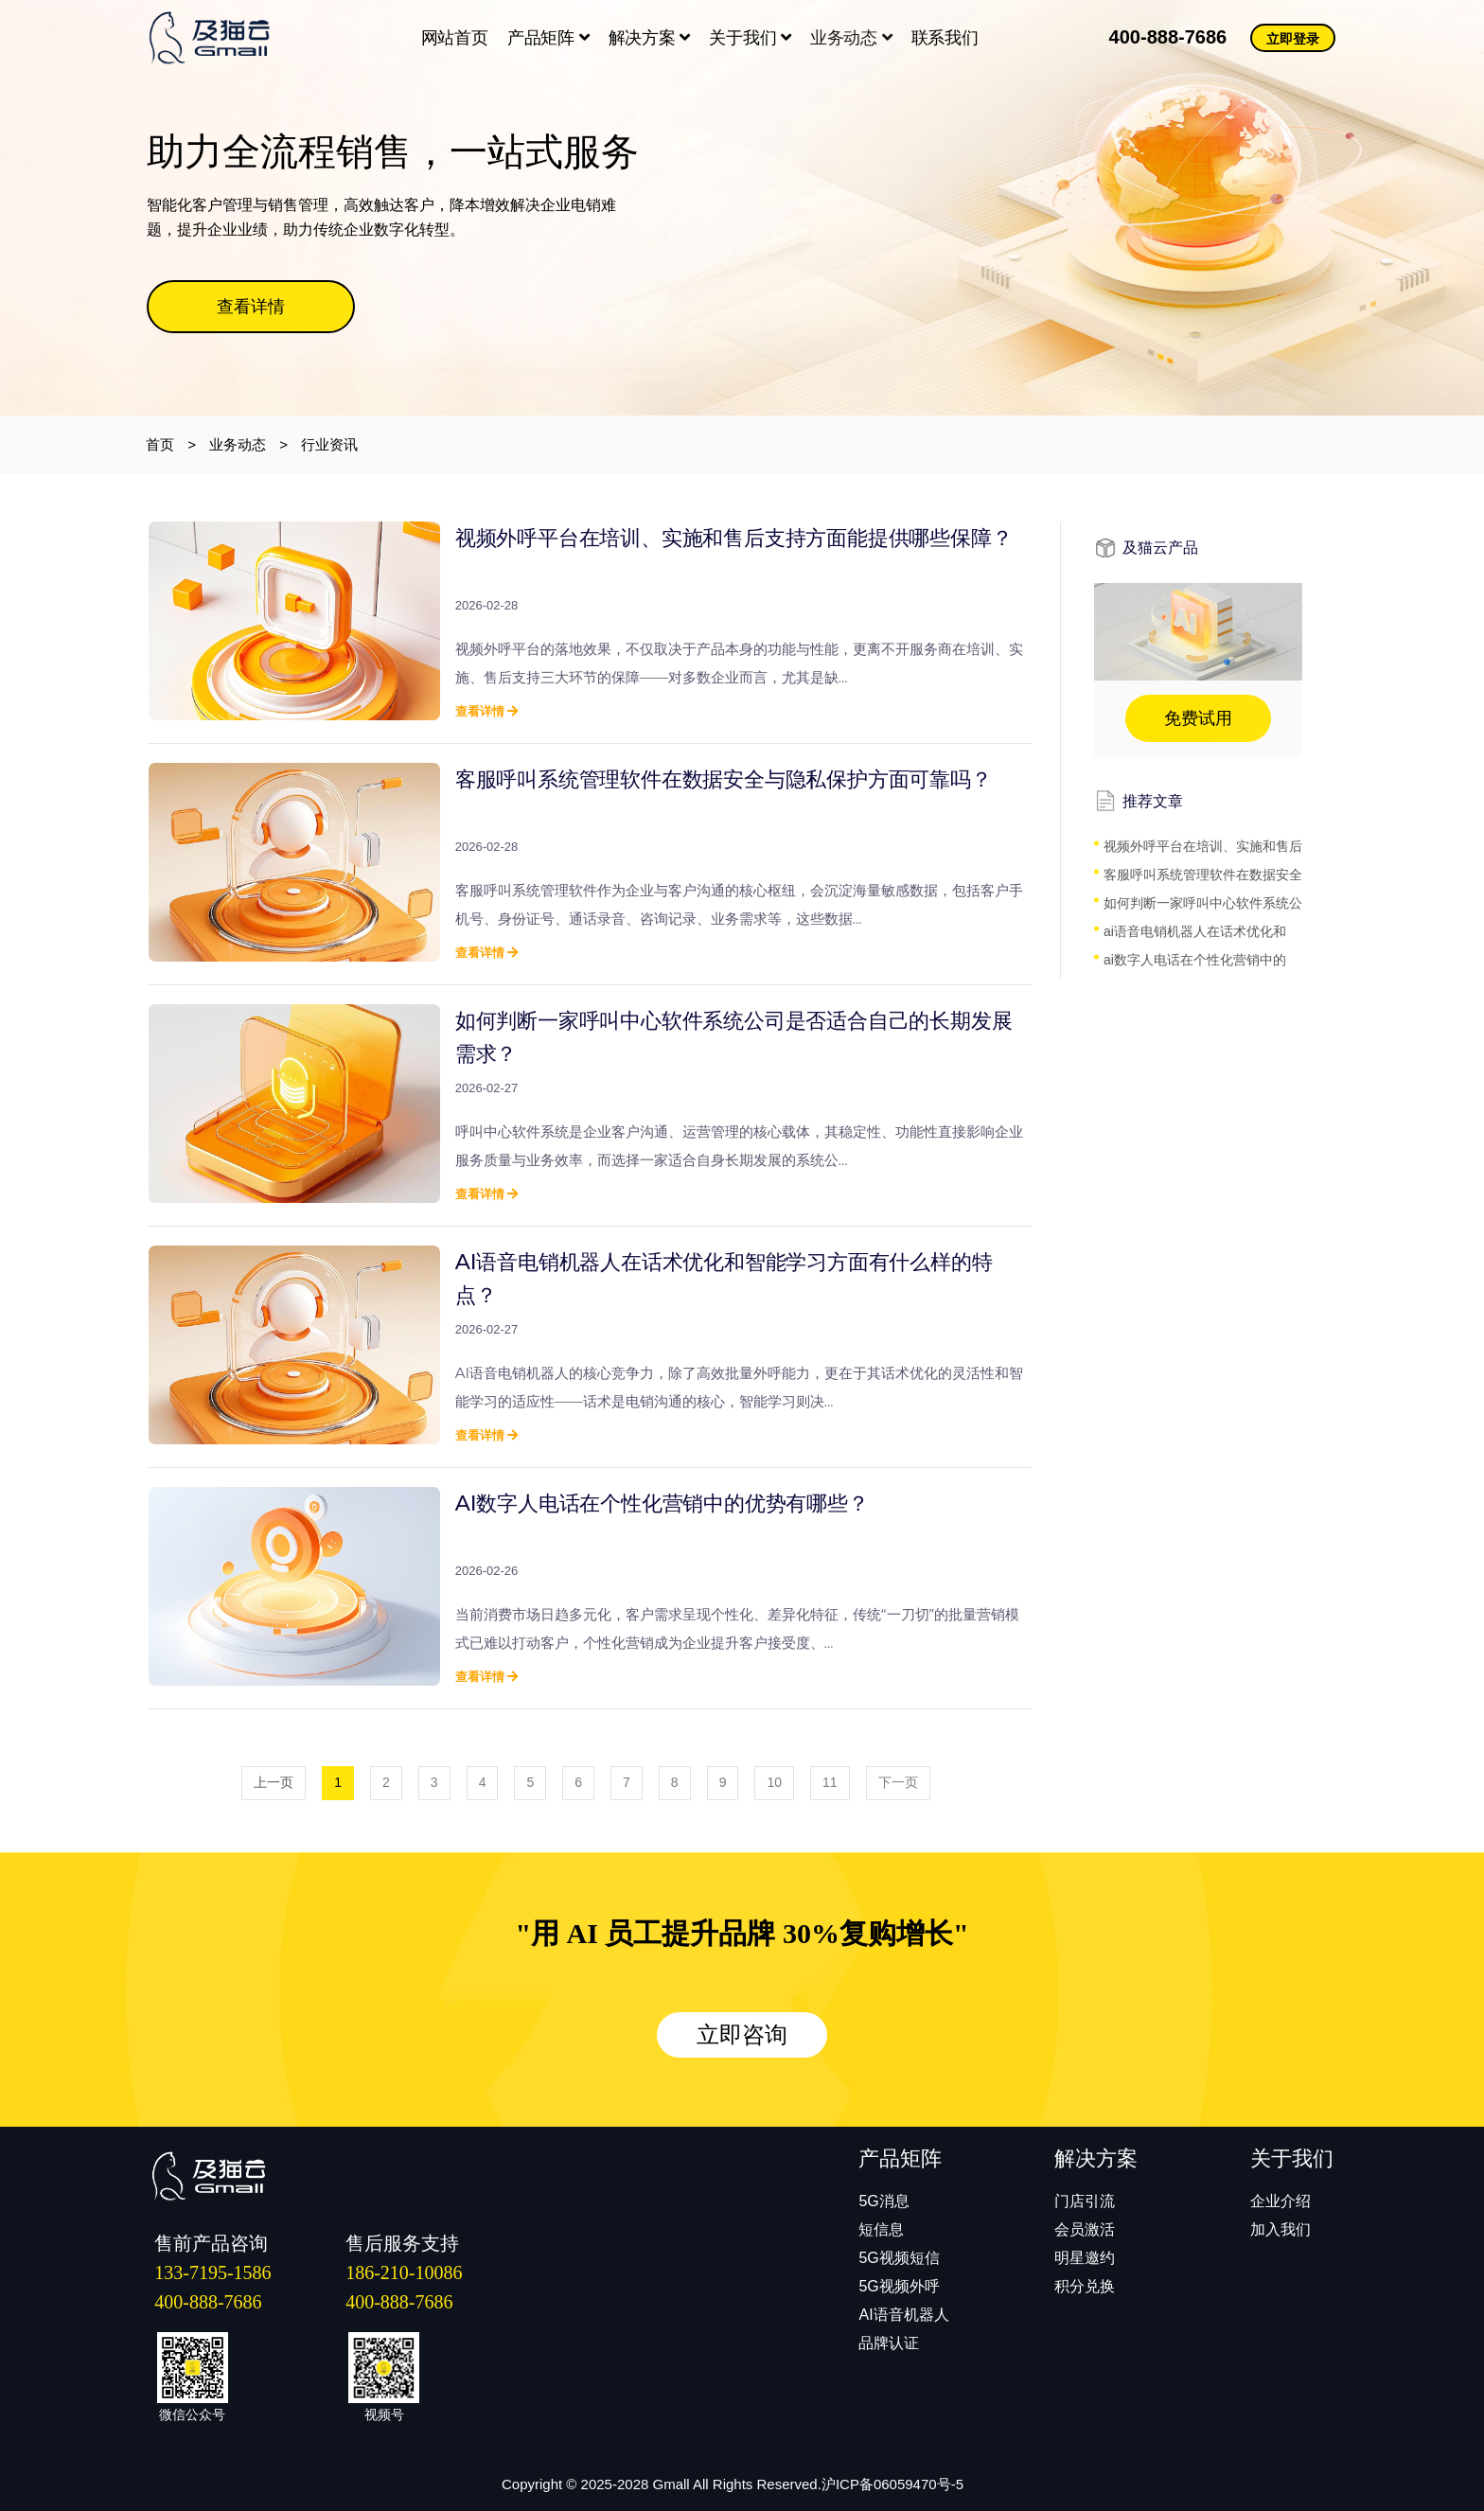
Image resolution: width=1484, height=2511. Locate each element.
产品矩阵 (548, 37)
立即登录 (1292, 38)
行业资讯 (329, 444)
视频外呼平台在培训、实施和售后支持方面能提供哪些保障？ (734, 538)
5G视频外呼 (898, 2286)
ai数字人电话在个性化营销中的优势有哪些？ (662, 1503)
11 (830, 1782)
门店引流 (1084, 2201)
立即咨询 (742, 2035)
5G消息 (883, 2201)
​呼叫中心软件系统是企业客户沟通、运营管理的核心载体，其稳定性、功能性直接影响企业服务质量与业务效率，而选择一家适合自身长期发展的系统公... (739, 1146)
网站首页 (454, 37)
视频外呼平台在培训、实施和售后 (1203, 846)
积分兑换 (1084, 2286)
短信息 (881, 2229)
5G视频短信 (898, 2258)
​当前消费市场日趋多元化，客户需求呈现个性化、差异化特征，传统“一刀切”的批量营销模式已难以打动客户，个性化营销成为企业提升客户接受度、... (737, 1628)
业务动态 (851, 37)
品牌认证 (888, 2343)
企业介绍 (1280, 2201)
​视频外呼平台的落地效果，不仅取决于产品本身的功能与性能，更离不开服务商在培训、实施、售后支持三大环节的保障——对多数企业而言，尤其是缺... (739, 663)
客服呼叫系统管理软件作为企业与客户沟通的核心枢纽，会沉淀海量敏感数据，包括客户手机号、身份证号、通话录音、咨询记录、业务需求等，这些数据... (739, 904)
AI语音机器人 (903, 2315)
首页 (160, 444)
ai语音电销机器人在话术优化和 (1195, 931)
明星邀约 (1084, 2258)
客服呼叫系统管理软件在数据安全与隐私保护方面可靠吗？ (723, 779)
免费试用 (1198, 718)
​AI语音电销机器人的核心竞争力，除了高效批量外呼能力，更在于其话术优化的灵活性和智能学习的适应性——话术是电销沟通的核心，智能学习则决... (739, 1387)
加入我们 (1280, 2229)
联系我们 (945, 37)
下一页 (898, 1782)
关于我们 (750, 37)
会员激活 (1084, 2229)
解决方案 (650, 37)
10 (774, 1782)
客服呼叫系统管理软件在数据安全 (1203, 874)
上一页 (273, 1782)
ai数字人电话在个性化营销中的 (1195, 959)
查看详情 (251, 306)
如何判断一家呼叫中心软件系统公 (1203, 903)
